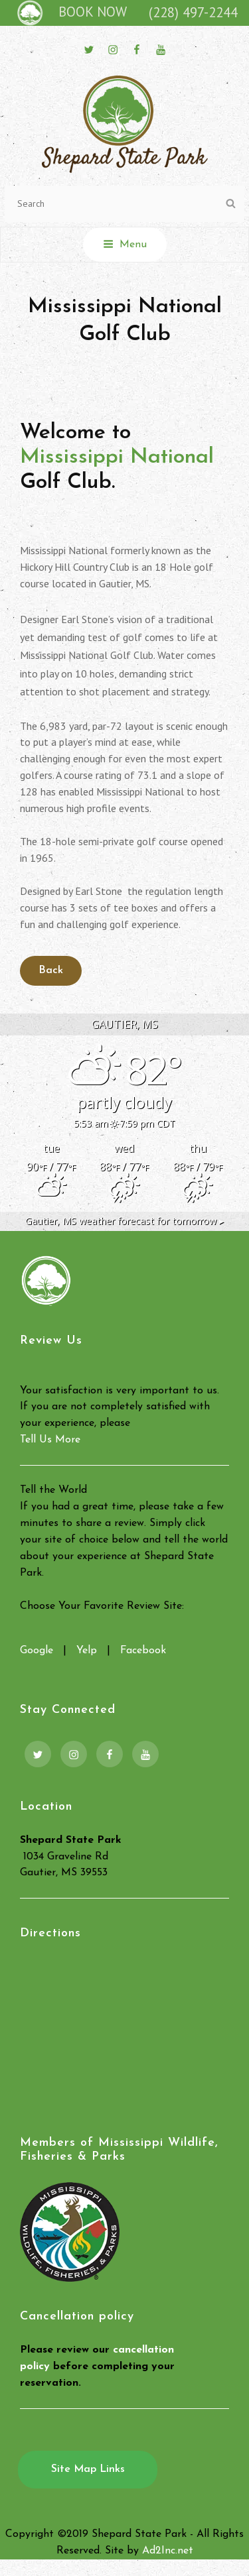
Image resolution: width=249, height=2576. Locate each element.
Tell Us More (50, 1439)
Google (36, 1650)
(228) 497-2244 (193, 12)
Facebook (143, 1650)
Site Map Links (88, 2469)
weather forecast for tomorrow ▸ (124, 1220)
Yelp (86, 1650)
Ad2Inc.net (167, 2551)
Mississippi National (117, 457)
